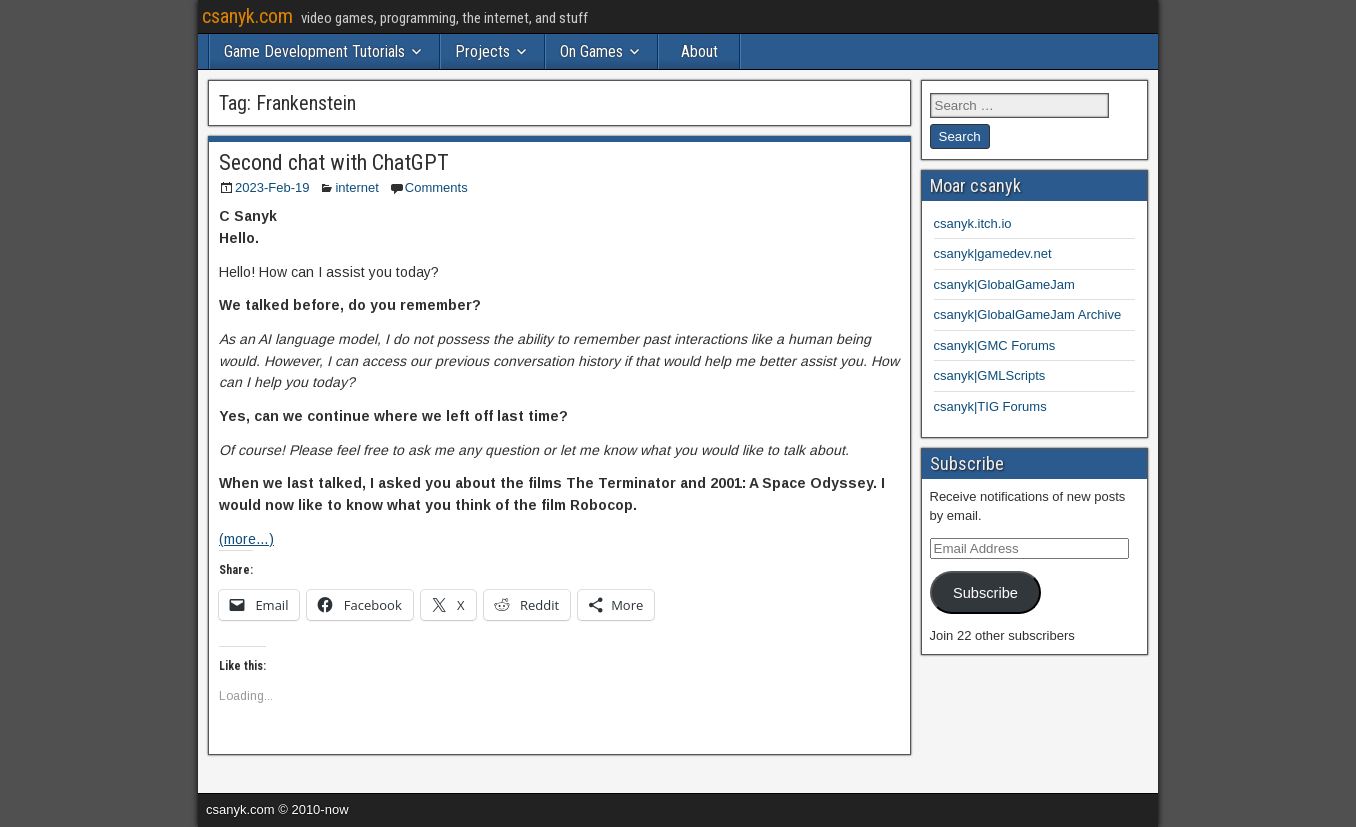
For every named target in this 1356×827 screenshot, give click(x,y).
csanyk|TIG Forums (990, 406)
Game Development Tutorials (314, 51)
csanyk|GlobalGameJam (1004, 284)
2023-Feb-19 (272, 187)
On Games (591, 51)
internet (356, 187)
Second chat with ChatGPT (334, 162)
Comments (436, 187)
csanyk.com (247, 16)
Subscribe (985, 593)
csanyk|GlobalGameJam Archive (1028, 314)
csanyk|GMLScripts (990, 375)
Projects (482, 51)
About (699, 51)
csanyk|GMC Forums (995, 345)
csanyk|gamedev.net (993, 253)
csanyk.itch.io (973, 223)
